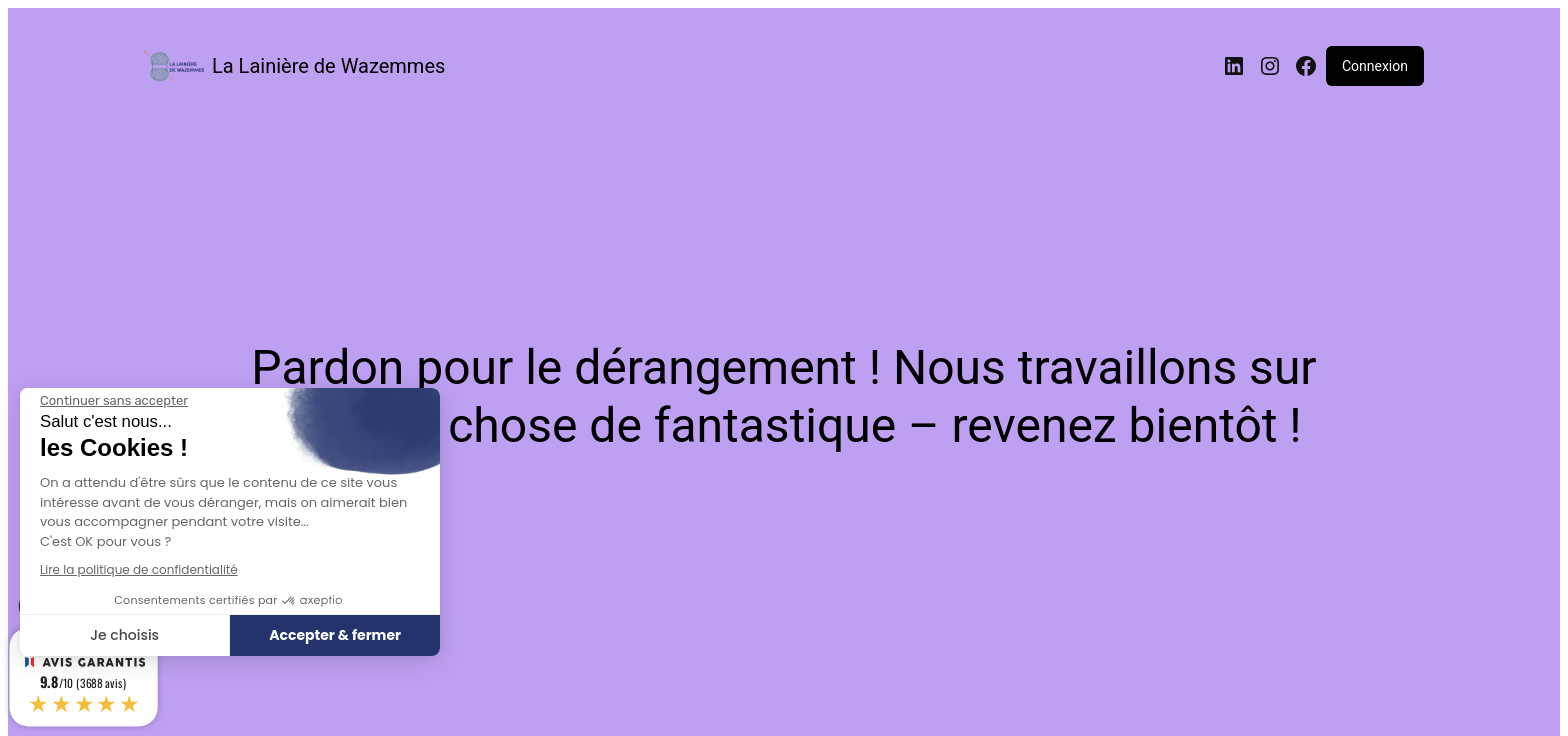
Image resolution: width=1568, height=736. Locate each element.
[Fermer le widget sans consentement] (114, 401)
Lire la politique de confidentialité (139, 569)
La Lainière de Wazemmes (328, 66)
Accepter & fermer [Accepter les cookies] (335, 635)
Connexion (1375, 66)
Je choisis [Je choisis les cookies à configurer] (124, 635)
